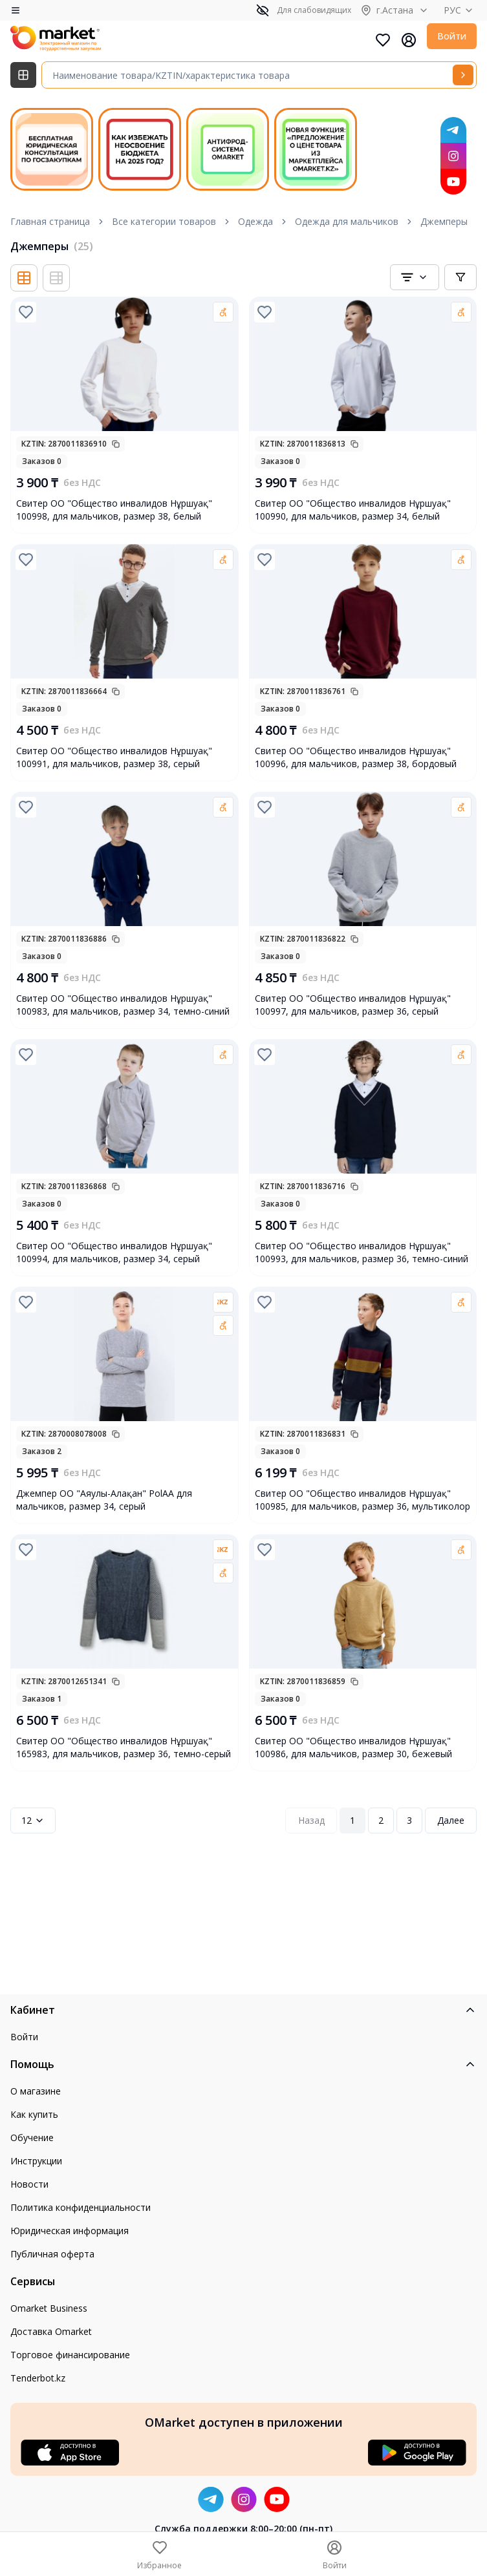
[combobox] (414, 277)
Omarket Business (48, 2308)
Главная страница (50, 221)
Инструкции (36, 2161)
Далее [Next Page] (450, 1820)
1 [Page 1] (352, 1820)
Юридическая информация (69, 2230)
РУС (460, 10)
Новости (29, 2184)
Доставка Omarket (51, 2331)
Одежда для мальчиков (346, 221)
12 (33, 1820)
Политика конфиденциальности (80, 2207)
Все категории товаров (164, 221)
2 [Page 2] (381, 1820)
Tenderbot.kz (37, 2378)
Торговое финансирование (70, 2355)
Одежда (255, 221)
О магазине (35, 2091)
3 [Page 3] (409, 1820)
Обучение (32, 2137)
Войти (451, 36)
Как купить (34, 2114)
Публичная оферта (52, 2254)
